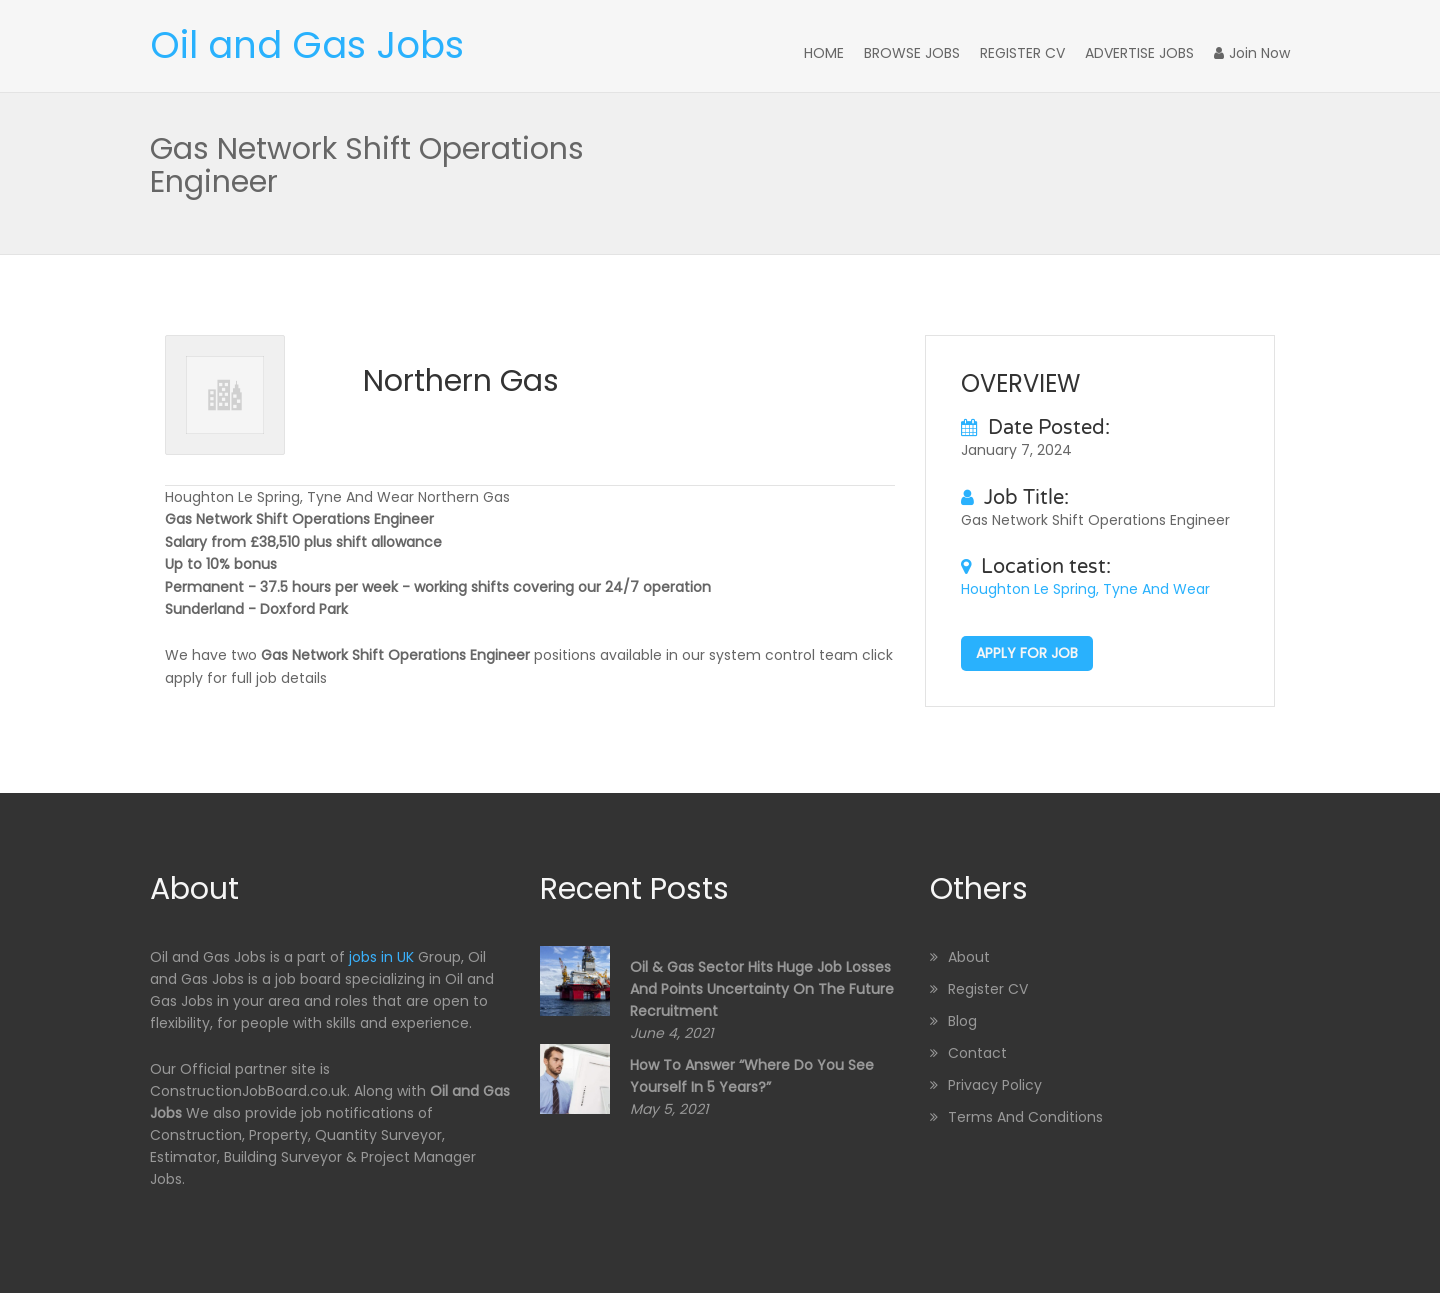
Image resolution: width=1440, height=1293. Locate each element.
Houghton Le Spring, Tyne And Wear (1085, 589)
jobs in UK (381, 957)
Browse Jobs (912, 53)
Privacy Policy (995, 1085)
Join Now (1252, 53)
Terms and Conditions (1025, 1117)
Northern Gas (461, 381)
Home (824, 53)
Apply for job (1027, 653)
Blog (962, 1021)
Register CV (1022, 53)
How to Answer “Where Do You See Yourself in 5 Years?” (752, 1076)
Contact (977, 1053)
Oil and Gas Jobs (307, 45)
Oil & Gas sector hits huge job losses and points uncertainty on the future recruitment (762, 989)
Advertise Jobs (1139, 53)
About (969, 957)
